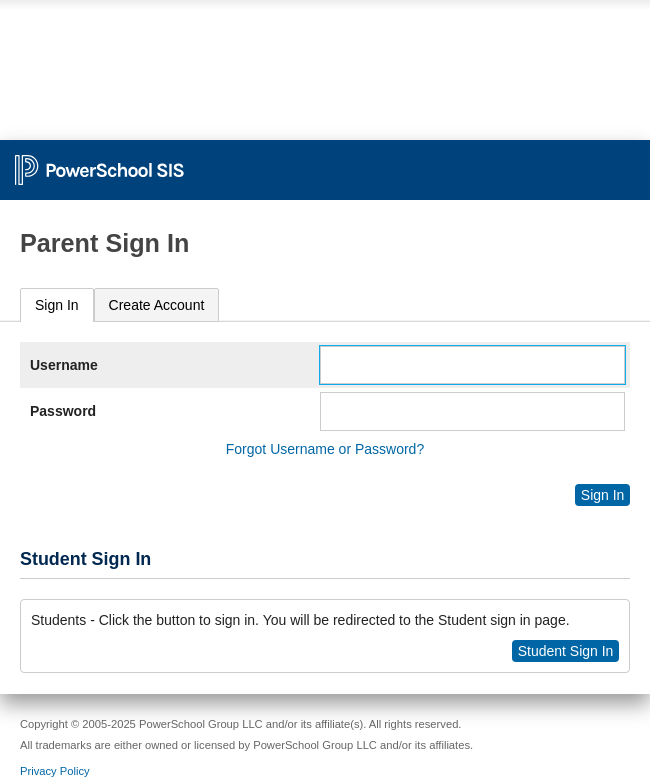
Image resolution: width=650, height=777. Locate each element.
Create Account (157, 305)
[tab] (57, 305)
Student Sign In (566, 651)
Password (63, 411)
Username (64, 365)
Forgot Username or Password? (325, 449)
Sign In (57, 305)
